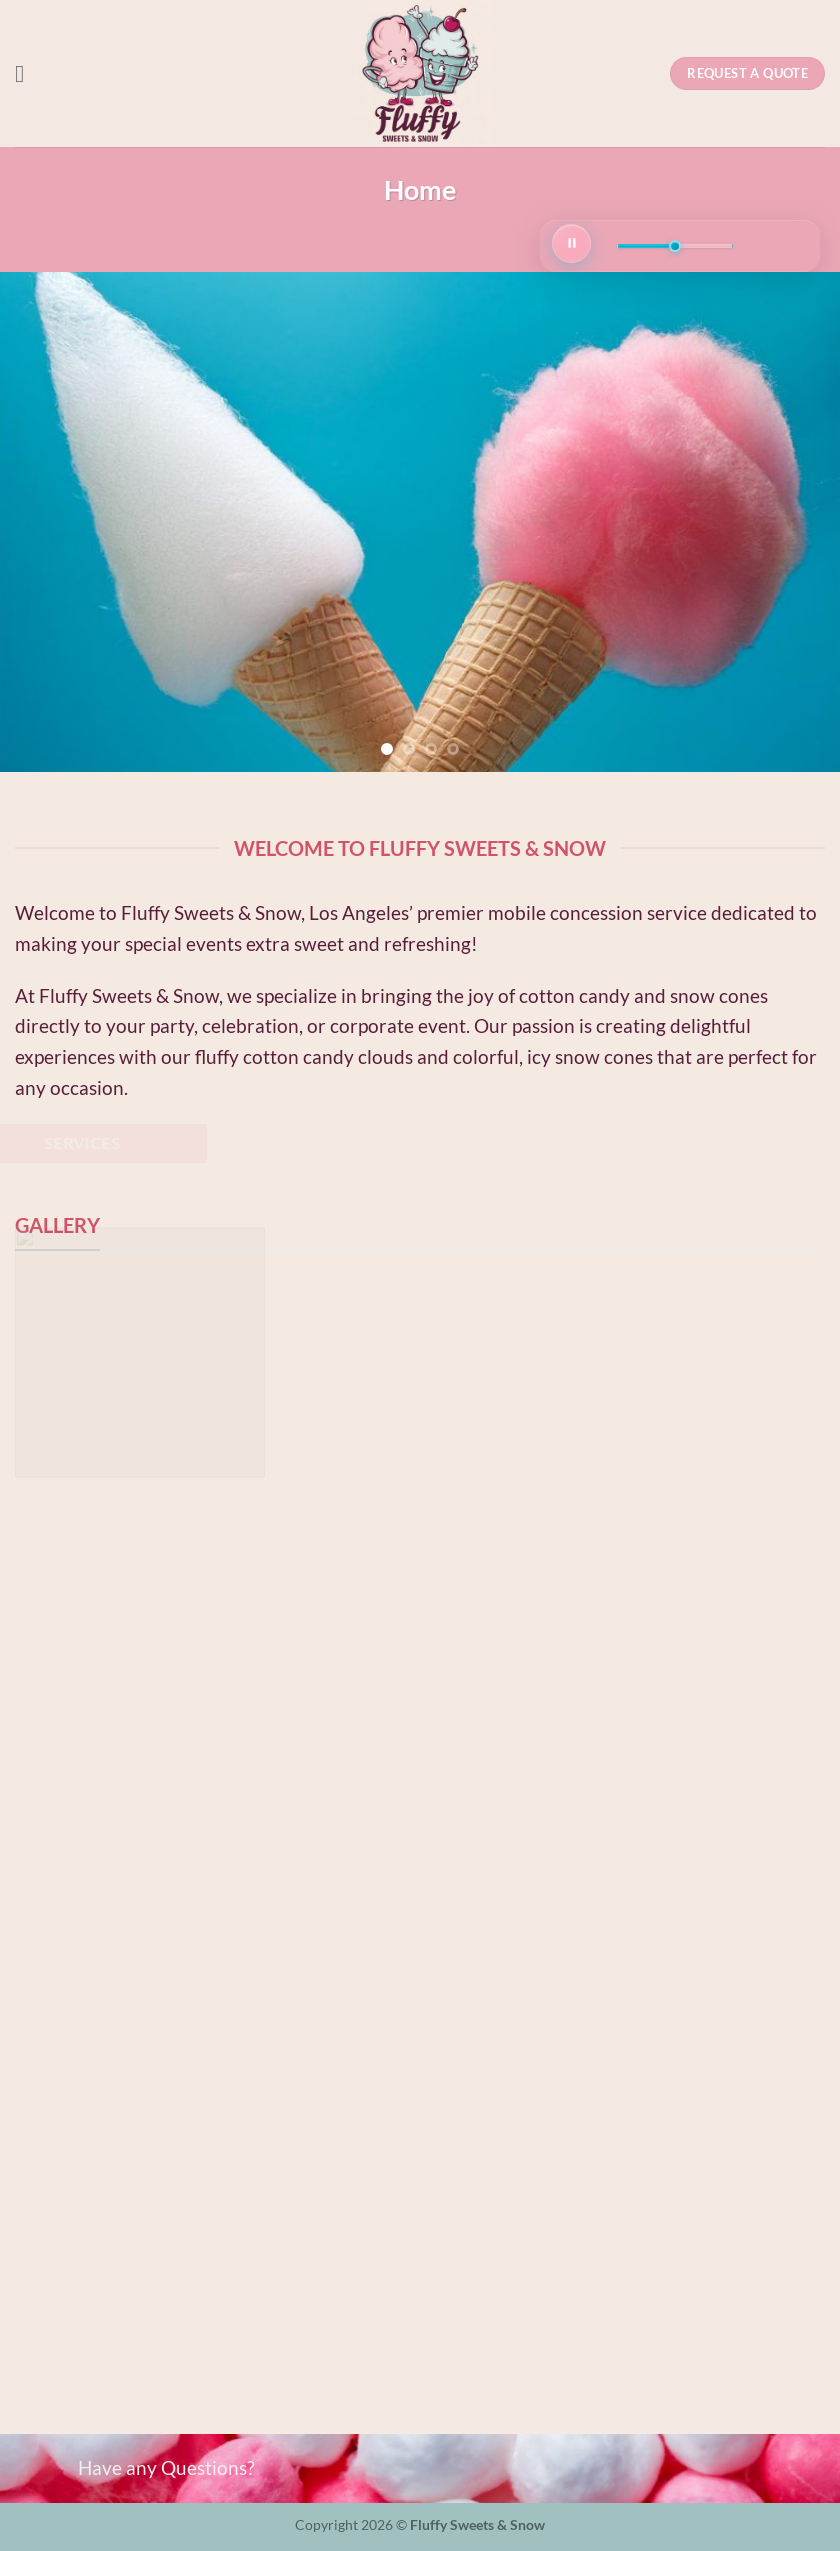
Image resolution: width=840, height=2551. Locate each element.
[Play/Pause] (571, 243)
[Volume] (675, 246)
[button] (27, 73)
